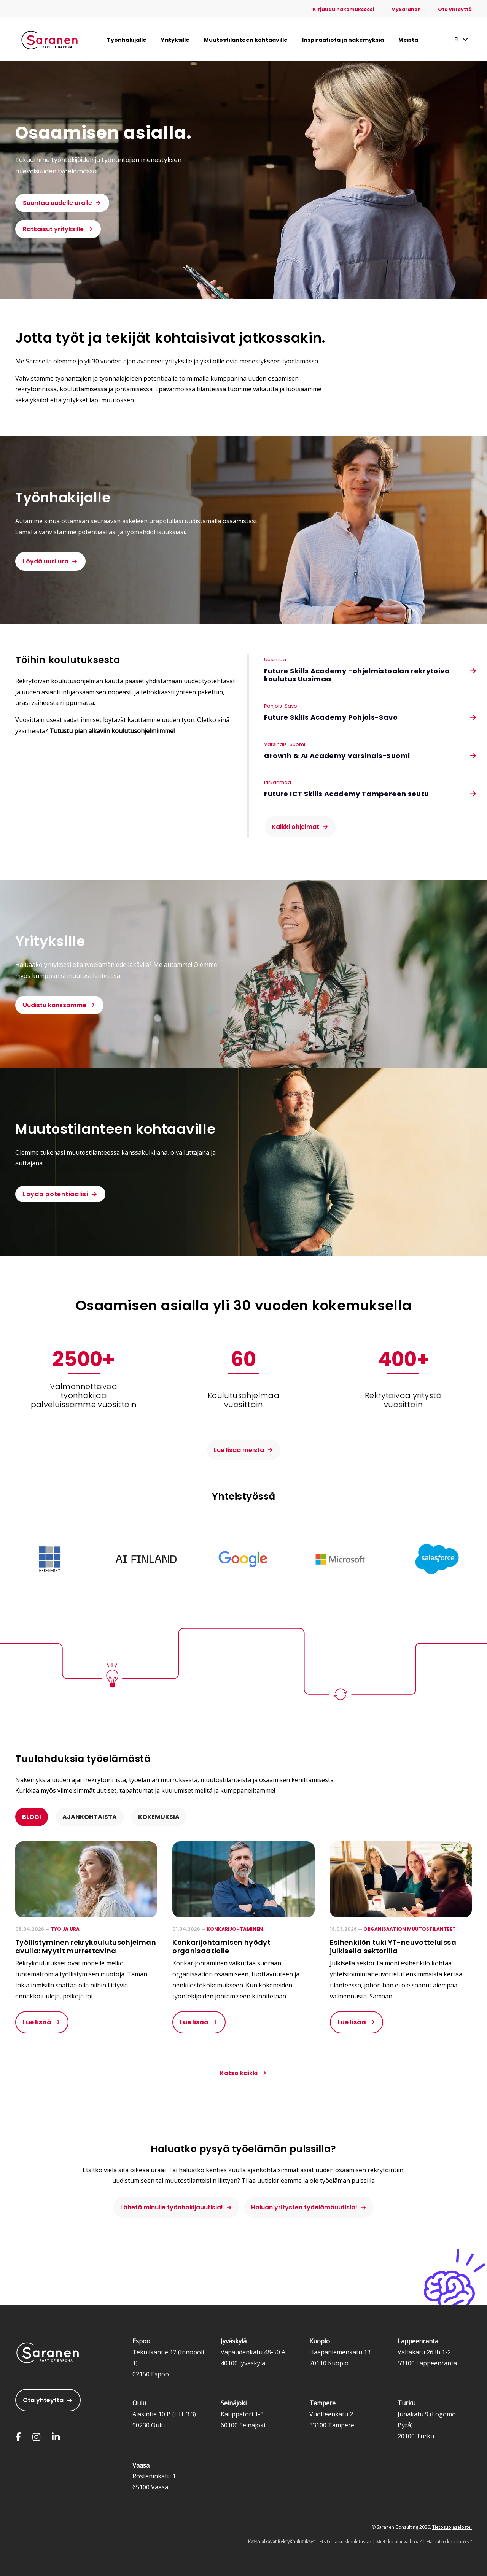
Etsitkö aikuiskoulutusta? (345, 2541)
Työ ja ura (65, 1929)
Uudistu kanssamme (54, 1005)
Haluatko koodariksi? (449, 2541)
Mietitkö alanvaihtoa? (399, 2541)
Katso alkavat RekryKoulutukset (281, 2541)
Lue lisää (37, 2022)
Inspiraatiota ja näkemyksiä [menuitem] (343, 40)
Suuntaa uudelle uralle (57, 202)
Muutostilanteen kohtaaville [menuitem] (246, 40)
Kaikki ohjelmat (295, 826)
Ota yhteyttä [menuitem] (455, 9)
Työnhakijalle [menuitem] (126, 40)
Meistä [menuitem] (408, 40)
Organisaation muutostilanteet (409, 1929)
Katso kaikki (239, 2073)
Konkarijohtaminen (235, 1929)
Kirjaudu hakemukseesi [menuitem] (343, 9)
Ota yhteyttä (43, 2400)
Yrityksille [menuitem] (175, 40)
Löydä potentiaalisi (55, 1194)
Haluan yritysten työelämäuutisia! (304, 2207)
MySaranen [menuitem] (406, 9)
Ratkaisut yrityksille (53, 229)
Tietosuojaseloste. (452, 2527)
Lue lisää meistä (239, 1450)
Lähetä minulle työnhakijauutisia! (171, 2207)
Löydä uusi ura (45, 561)
